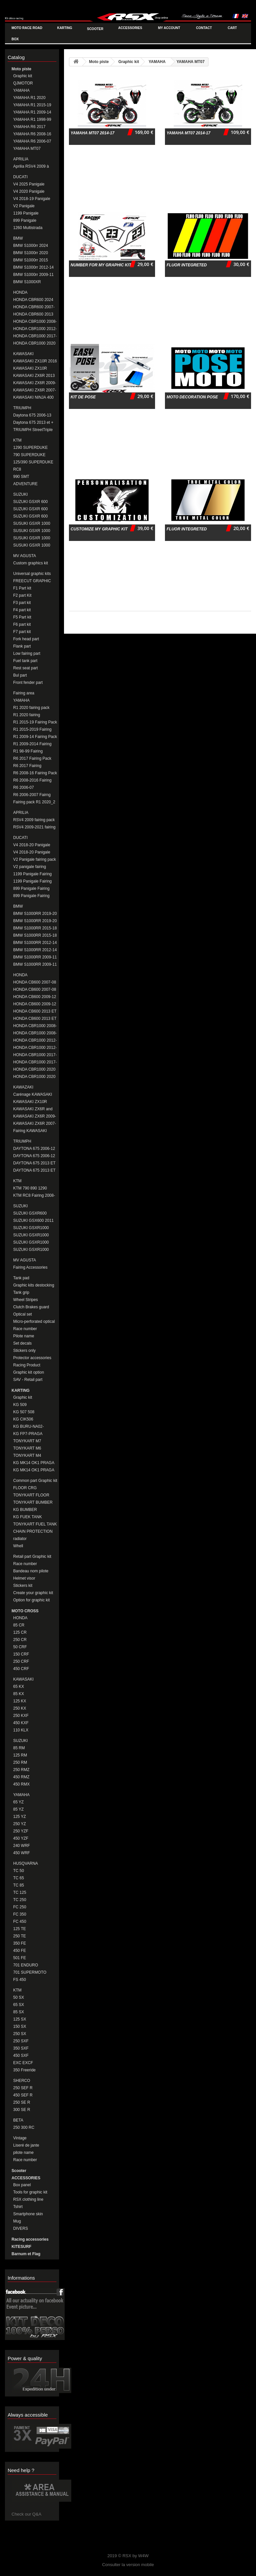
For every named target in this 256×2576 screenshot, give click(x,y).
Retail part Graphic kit (32, 1556)
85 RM (19, 1748)
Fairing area (23, 693)
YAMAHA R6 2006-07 (32, 141)
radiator (20, 1538)
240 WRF (21, 1845)
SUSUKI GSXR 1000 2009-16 (31, 538)
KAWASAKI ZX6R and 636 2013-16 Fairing (32, 1109)
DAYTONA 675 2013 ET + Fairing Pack (34, 1163)
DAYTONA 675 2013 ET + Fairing (34, 1170)
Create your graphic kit (33, 1592)
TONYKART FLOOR (31, 1495)
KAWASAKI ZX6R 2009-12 (34, 383)
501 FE (19, 1958)
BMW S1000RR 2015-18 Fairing (35, 935)
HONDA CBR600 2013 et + (33, 314)
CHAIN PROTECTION (32, 1531)
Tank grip (21, 1292)
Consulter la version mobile (128, 2564)
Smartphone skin (28, 2214)
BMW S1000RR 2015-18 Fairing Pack (35, 928)
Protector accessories (32, 1357)
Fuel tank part (25, 660)
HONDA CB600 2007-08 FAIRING (34, 989)
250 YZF (20, 1831)
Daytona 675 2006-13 (32, 415)
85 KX (18, 1693)
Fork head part (26, 639)
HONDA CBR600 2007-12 (33, 307)
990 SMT (21, 476)
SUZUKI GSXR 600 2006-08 (30, 501)
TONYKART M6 (27, 1448)
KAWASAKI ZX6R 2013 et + (34, 375)
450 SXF (21, 2055)
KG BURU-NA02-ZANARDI (28, 1426)
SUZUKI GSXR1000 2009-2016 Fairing (31, 1242)
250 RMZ (21, 1769)
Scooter (19, 2170)
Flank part (22, 646)
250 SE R (21, 2102)
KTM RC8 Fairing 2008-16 (34, 1195)
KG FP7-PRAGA (28, 1433)
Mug (17, 2221)
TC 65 (18, 1878)
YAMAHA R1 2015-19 (32, 105)
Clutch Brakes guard (31, 1307)
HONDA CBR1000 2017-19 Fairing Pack (35, 1055)
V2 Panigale (24, 206)
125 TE (19, 1928)
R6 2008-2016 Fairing (32, 780)
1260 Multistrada (28, 227)
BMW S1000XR (27, 282)
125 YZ (19, 1816)
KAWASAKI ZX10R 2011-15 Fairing (30, 1101)
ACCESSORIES (26, 2178)
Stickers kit (22, 1585)
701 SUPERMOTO (29, 1972)
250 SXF (21, 2041)
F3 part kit (22, 602)
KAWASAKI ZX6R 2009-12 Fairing (34, 1116)
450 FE (19, 1950)
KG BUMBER (25, 1509)
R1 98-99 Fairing (28, 751)
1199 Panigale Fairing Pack (32, 874)
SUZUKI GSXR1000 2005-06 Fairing (31, 1227)
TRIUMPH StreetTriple (33, 429)
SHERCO (21, 2080)
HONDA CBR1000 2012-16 (35, 328)
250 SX (19, 2033)
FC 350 (19, 1914)
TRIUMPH (22, 408)
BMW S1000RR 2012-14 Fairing (35, 950)
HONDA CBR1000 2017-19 (35, 336)
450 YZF (20, 1838)
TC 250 (19, 1899)
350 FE (19, 1943)
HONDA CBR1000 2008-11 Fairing (35, 1033)
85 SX (18, 2012)
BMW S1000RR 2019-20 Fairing (35, 921)
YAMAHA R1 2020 (29, 97)
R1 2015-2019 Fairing (32, 729)
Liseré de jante (26, 2145)
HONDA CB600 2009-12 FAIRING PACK (34, 996)
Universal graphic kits (32, 573)
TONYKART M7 (27, 1441)
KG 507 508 (23, 1412)
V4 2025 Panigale (29, 184)
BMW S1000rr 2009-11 (33, 274)
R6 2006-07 (23, 787)
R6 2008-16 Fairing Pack (35, 773)
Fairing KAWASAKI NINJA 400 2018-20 (30, 1130)
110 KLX (20, 1730)
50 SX (18, 1997)
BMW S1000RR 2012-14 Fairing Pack (35, 942)
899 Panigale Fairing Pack (31, 888)
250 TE (19, 1936)
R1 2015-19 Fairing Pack (35, 722)
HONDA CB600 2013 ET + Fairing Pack (34, 1011)
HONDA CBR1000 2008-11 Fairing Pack (35, 1025)
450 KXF (21, 1723)
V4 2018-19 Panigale (31, 198)
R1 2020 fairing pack (31, 707)
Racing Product (26, 1365)
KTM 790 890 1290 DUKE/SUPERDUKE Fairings (31, 1188)
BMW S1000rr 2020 (30, 253)
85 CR (18, 1625)
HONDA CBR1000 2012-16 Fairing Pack (35, 1040)
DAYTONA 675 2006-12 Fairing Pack (34, 1148)
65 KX (18, 1686)
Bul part (20, 675)
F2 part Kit (22, 595)
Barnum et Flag (26, 2254)
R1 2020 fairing (26, 715)
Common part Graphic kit (35, 1480)
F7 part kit (22, 631)
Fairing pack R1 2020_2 (34, 802)
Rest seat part (25, 668)
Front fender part (28, 682)
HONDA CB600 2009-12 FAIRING (34, 1004)
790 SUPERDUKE (29, 454)
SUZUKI (20, 494)
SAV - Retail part (27, 1379)
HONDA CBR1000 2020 (34, 343)
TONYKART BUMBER (32, 1502)
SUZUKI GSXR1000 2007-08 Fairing (31, 1235)
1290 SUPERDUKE (30, 447)
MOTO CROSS (25, 1611)
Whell (18, 1546)
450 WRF (21, 1853)
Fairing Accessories (30, 1267)
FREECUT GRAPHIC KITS (32, 581)
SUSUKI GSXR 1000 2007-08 (31, 530)
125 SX (19, 2019)
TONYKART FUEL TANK (35, 1524)
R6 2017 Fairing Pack (32, 758)
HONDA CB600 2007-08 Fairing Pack (34, 982)
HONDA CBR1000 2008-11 (35, 321)
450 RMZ (21, 1777)
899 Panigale (24, 220)
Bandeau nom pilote (30, 1571)
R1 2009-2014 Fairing (32, 744)
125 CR (20, 1632)
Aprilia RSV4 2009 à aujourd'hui (31, 166)
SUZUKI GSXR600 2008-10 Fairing (30, 1213)
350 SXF (21, 2048)
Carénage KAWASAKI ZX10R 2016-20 (32, 1094)
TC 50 (18, 1870)
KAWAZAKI (23, 1087)
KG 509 (20, 1404)
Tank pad (21, 1278)
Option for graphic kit (31, 1600)
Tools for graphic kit (30, 2192)
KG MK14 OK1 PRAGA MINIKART (33, 1470)
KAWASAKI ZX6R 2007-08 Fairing (34, 1123)
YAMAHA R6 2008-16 (32, 134)
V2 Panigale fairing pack (34, 859)
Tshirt (18, 2206)
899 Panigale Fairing (31, 895)
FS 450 (19, 1979)
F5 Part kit (22, 617)
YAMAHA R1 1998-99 (32, 119)
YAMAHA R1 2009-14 (32, 112)
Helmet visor (24, 1578)
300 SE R (21, 2109)
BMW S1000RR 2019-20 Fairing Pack (35, 913)
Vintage (19, 2138)
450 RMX (21, 1784)
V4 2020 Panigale (29, 191)
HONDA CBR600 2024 (33, 299)
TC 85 (18, 1885)
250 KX (19, 1708)
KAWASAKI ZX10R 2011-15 (30, 368)
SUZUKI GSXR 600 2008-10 (30, 509)
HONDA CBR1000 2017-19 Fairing (35, 1062)
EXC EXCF (23, 2062)
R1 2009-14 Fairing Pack (35, 736)
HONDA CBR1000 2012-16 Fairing (35, 1047)
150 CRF (21, 1654)
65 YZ (18, 1802)
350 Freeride (24, 2070)
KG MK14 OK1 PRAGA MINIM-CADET (33, 1462)
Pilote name (23, 1336)
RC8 (17, 469)
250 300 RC (23, 2127)
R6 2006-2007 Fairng (31, 794)
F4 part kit (22, 610)
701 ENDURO (25, 1965)
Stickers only (24, 1350)
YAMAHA (21, 90)
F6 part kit (22, 624)
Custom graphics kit (30, 563)
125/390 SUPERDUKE (33, 462)
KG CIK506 (23, 1419)
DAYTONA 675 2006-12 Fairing (34, 1156)
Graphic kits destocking (33, 1285)
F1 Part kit (22, 588)
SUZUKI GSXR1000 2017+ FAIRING (31, 1249)
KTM (17, 440)
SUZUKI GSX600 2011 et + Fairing (33, 1220)
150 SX (19, 2026)
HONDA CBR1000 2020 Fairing (34, 1076)
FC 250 (19, 1907)
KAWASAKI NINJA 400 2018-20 (33, 397)
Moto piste (21, 69)
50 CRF (20, 1647)
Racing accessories (30, 2239)
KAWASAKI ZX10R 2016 (35, 361)
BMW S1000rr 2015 (30, 260)
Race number (25, 1328)
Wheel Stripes (25, 1299)
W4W (143, 2555)
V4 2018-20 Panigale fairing (31, 845)
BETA (18, 2120)
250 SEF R (23, 2088)
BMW (18, 238)
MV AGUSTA (24, 555)
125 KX (19, 1701)
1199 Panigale (26, 213)
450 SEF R (23, 2095)
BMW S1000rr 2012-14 (33, 267)
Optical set (22, 1314)
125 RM (20, 1755)
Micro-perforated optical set (34, 1321)
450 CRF (21, 1668)
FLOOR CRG (25, 1488)
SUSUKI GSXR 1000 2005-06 (31, 523)
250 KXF (21, 1715)
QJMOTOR (23, 83)
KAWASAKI (23, 353)
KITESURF (21, 2246)
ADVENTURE (25, 484)
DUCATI (20, 177)
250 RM (20, 1762)
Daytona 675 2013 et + (33, 422)
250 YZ (19, 1824)
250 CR (20, 1639)
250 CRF (21, 1661)
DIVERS (20, 2228)
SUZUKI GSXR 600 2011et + (30, 516)
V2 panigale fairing (29, 866)
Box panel (22, 2185)
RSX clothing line (28, 2199)
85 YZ (18, 1809)
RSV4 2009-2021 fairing (34, 827)
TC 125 (19, 1892)
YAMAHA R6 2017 (29, 126)
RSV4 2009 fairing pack (34, 820)
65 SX (18, 2004)
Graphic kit (22, 76)
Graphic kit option (28, 1372)
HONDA (20, 292)
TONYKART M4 (27, 1455)
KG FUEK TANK (27, 1517)
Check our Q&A (26, 2514)
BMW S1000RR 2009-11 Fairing (35, 957)
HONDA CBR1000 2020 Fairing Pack (34, 1069)
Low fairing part (26, 653)
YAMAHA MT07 (27, 148)
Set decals (22, 1343)
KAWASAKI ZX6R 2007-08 (34, 390)
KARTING (21, 1390)
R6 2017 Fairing (27, 765)
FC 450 (19, 1921)
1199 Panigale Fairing (32, 881)
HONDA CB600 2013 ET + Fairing (34, 1018)
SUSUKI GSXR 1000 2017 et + (31, 545)
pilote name (23, 2152)
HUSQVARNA (25, 1863)
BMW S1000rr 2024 (30, 245)
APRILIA (20, 159)
